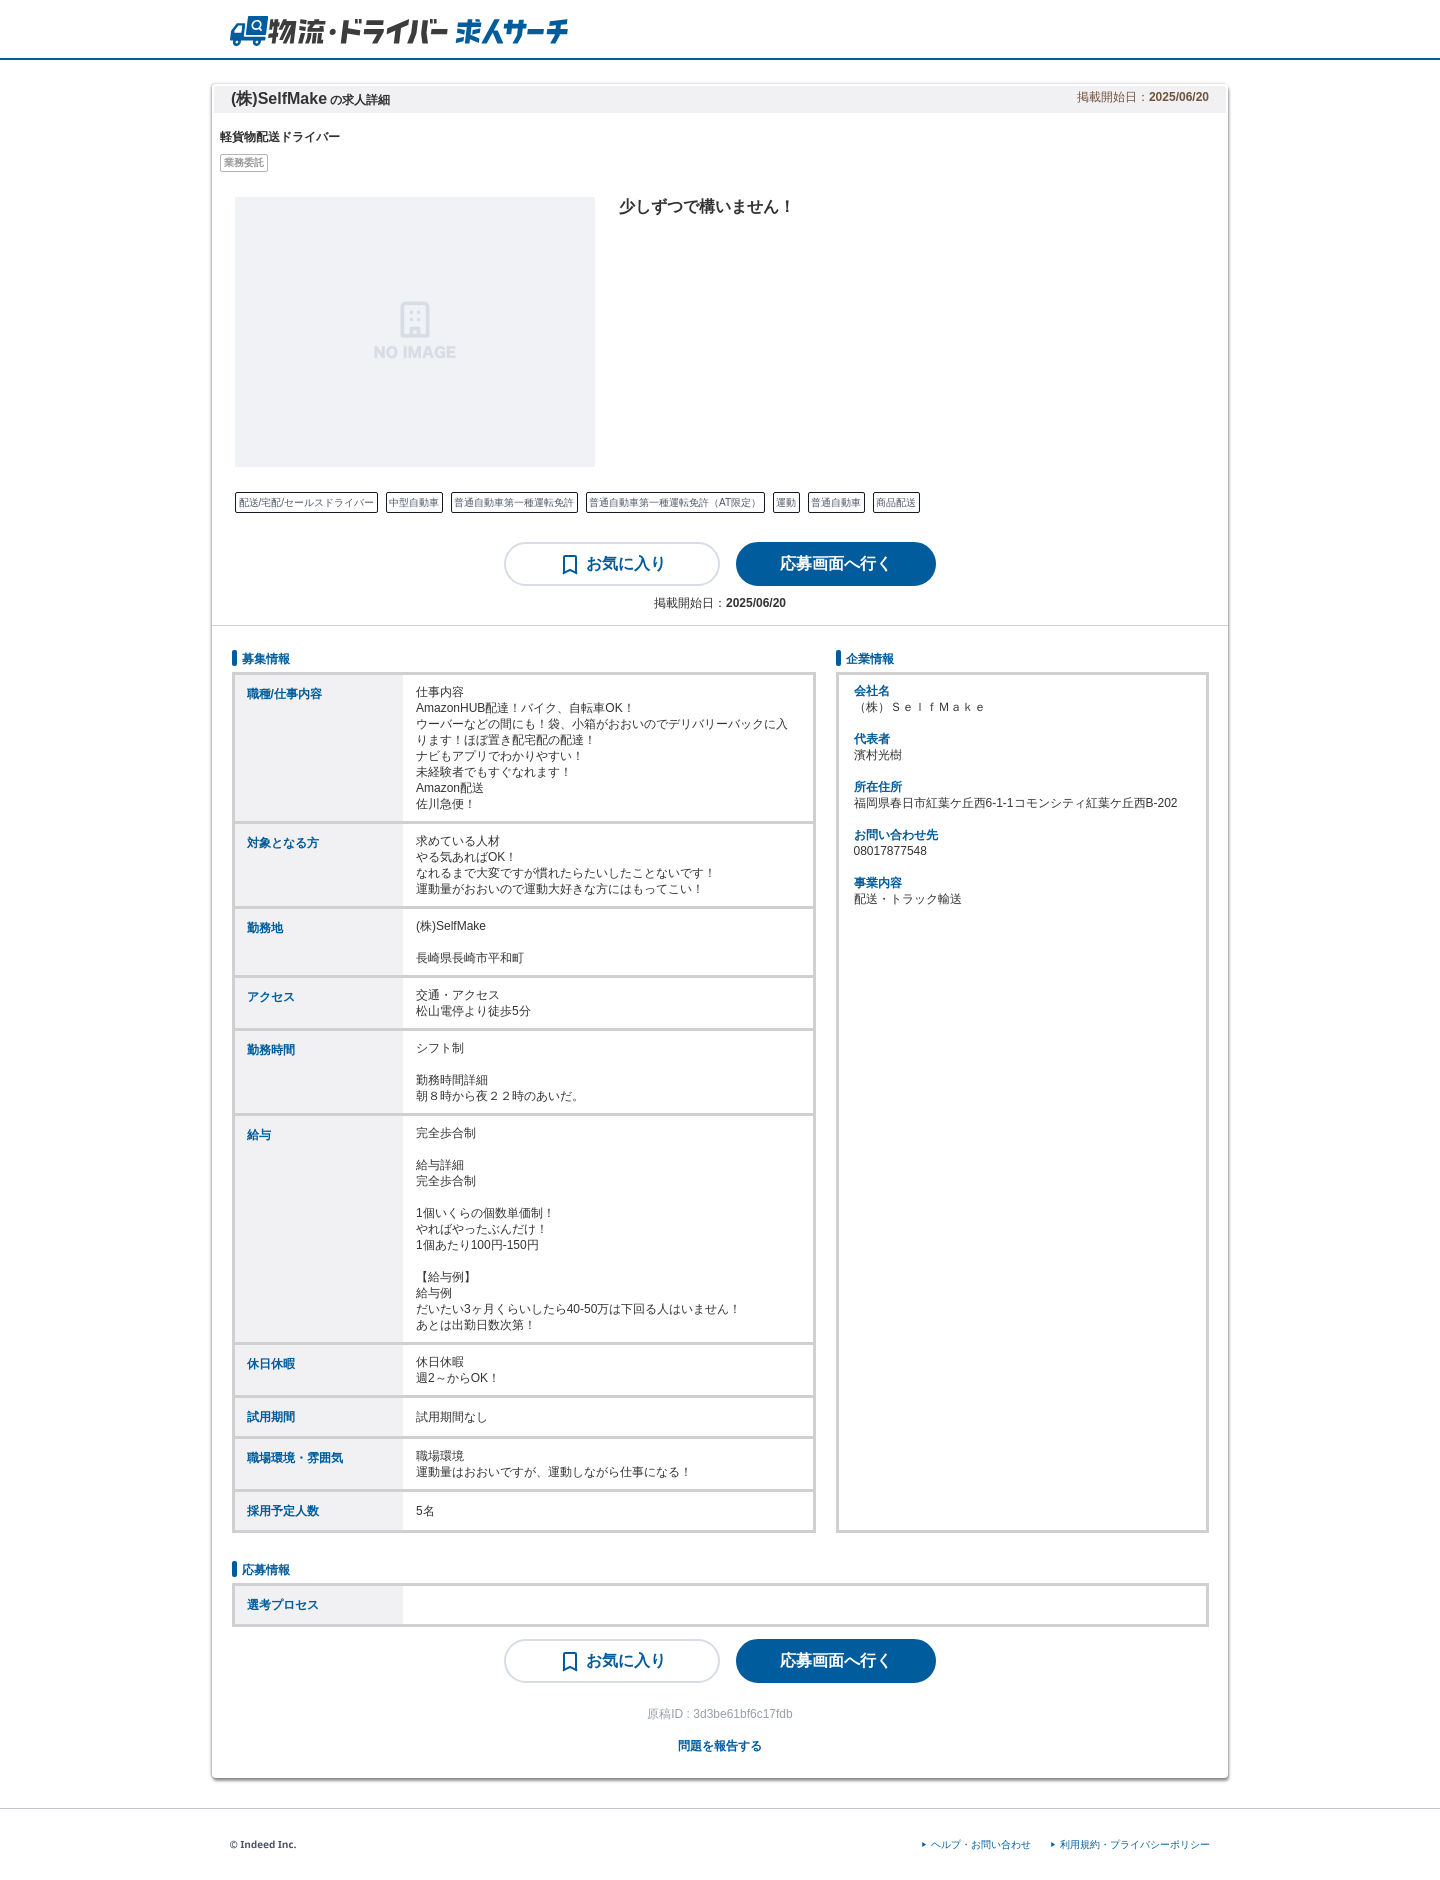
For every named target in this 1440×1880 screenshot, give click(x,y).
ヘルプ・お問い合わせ (981, 1844)
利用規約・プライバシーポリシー (1135, 1844)
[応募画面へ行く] (836, 564)
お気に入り (626, 563)
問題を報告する (720, 1746)
